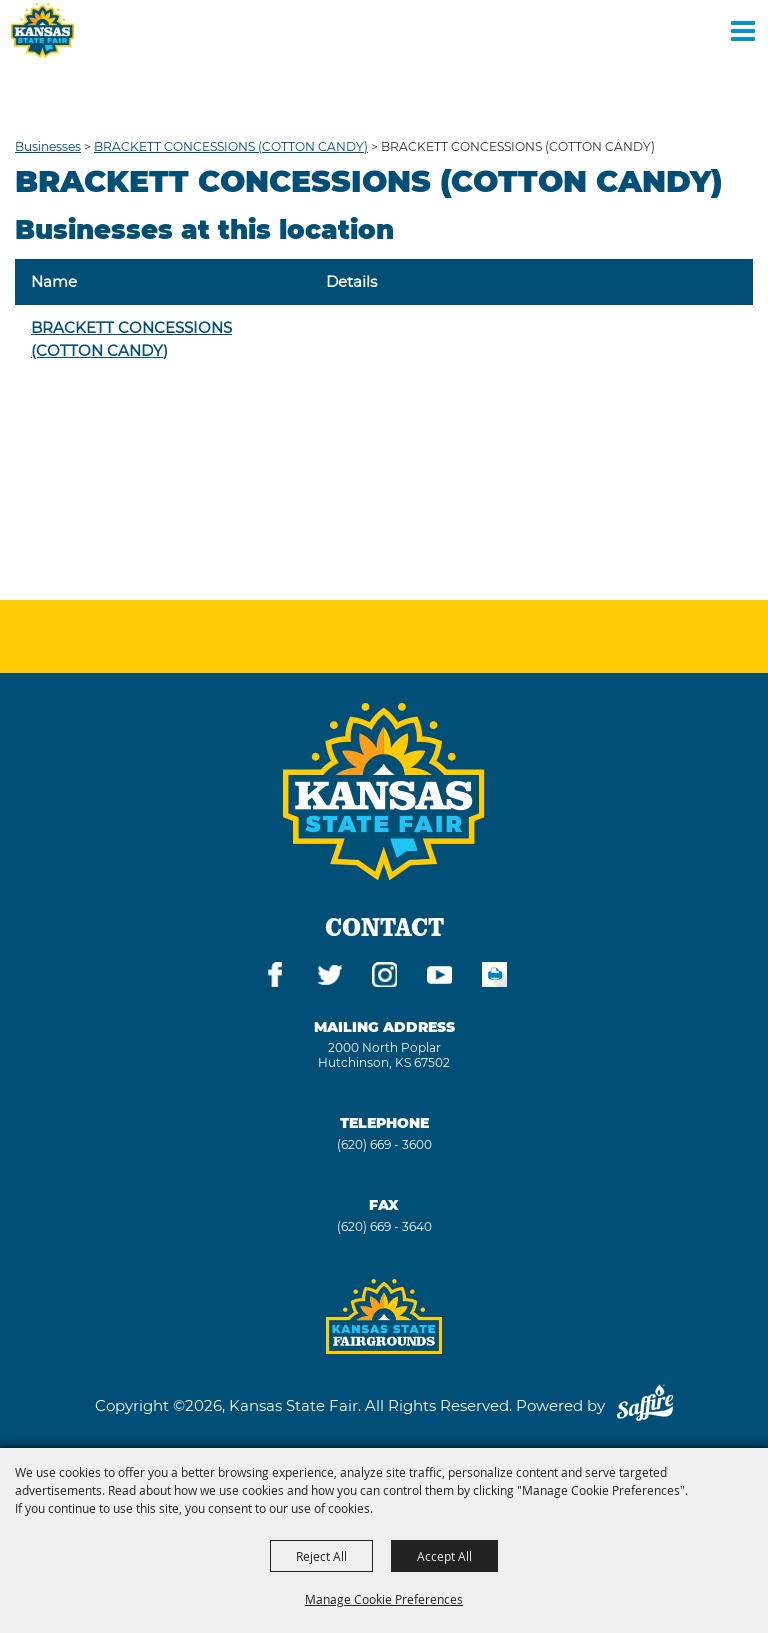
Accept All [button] (444, 1556)
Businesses (48, 146)
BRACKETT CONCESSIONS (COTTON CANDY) (231, 146)
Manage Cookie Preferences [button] (384, 1599)
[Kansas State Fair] (42, 30)
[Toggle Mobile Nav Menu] (743, 30)
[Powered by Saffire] (645, 1405)
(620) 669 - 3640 (384, 1226)
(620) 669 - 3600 (384, 1144)
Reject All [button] (321, 1556)
